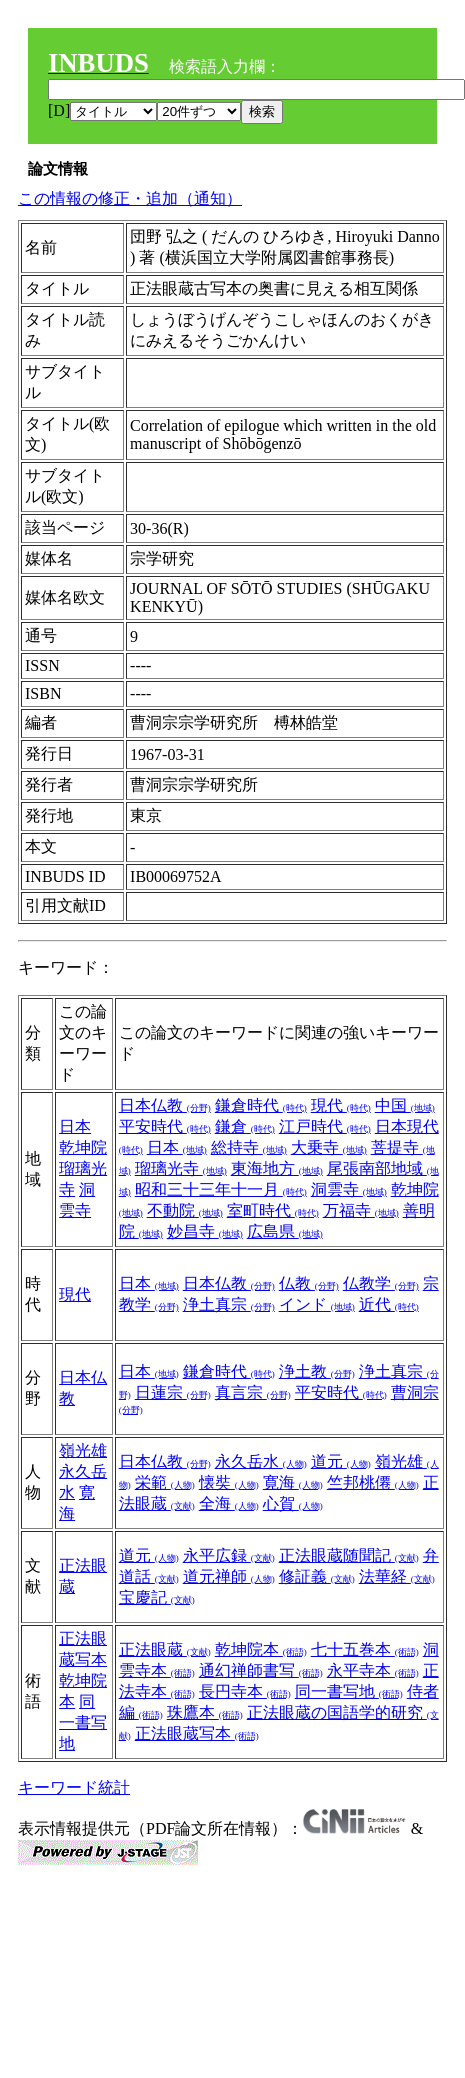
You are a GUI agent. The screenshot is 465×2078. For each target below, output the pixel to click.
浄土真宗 (229, 1304)
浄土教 (317, 1371)
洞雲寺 (349, 1189)
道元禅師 (229, 1576)
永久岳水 (261, 1461)
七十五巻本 (365, 1649)
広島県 (285, 1231)
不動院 (185, 1210)
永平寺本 (373, 1670)
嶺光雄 (83, 1450)
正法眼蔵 (165, 1649)
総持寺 (249, 1147)
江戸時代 (325, 1126)
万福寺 (361, 1210)
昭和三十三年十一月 (221, 1189)
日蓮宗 (173, 1392)
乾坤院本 (261, 1649)
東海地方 (277, 1168)
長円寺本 (245, 1691)
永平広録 (229, 1555)
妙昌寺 (205, 1231)
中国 (405, 1105)
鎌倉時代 (261, 1105)
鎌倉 (245, 1126)
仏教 (309, 1283)
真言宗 (253, 1392)
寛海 (293, 1482)
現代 (341, 1105)
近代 (389, 1304)
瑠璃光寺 (181, 1168)
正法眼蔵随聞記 (349, 1555)
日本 (75, 1126)
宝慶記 (157, 1597)
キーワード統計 (74, 1787)
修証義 (317, 1576)
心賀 (293, 1503)
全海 (229, 1503)
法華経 (397, 1576)
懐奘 (229, 1482)
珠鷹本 (205, 1712)
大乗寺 (329, 1147)
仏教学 (381, 1283)
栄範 (165, 1482)
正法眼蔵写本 (197, 1733)
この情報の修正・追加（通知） (130, 198)
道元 (341, 1461)
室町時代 (273, 1210)
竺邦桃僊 (373, 1482)
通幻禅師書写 (261, 1670)
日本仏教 (165, 1105)
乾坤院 (83, 1147)
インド (317, 1304)
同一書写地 (83, 1722)
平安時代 (165, 1126)
